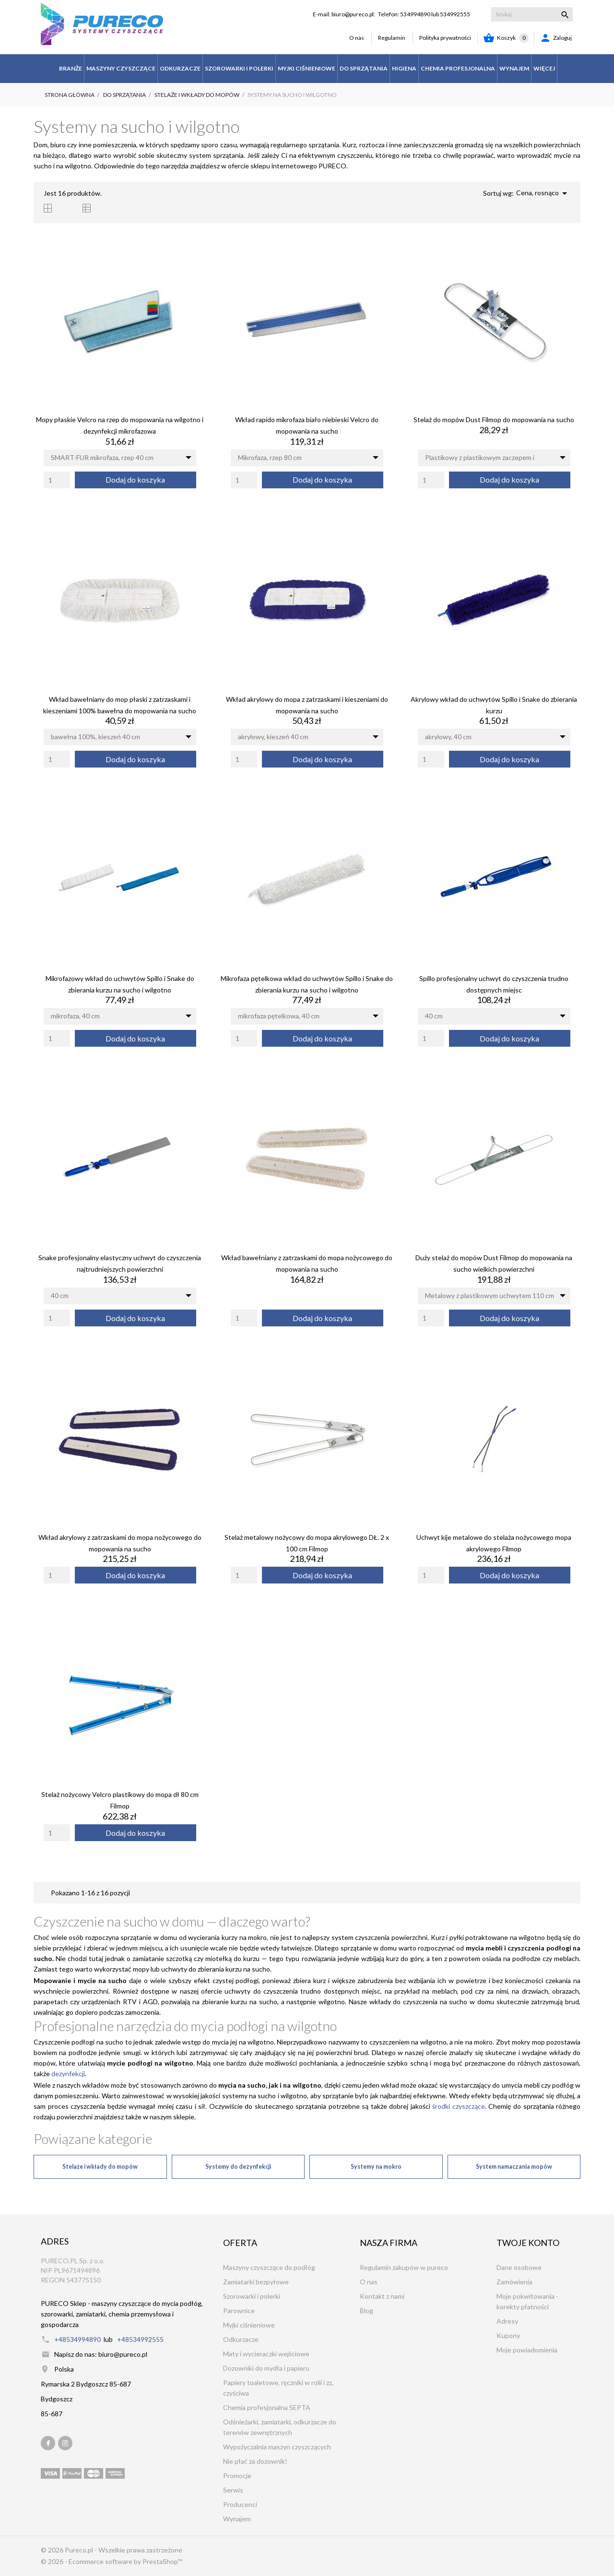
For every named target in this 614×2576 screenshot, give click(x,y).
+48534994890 (77, 2339)
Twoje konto (527, 2242)
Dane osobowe (519, 2267)
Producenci (240, 2504)
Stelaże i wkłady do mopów (100, 2166)
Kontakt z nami (382, 2296)
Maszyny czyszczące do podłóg (269, 2267)
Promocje (237, 2475)
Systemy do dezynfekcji (238, 2166)
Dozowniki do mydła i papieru (266, 2368)
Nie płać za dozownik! (255, 2461)
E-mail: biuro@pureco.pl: (344, 14)
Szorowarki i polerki (251, 2296)
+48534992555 (140, 2339)
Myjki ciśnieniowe (249, 2325)
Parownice (239, 2310)
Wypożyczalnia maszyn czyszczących (277, 2447)
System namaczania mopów (514, 2166)
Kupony (508, 2335)
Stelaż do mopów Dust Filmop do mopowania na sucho (493, 419)
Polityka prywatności (445, 37)
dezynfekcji (67, 2073)
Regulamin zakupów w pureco (404, 2267)
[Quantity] (57, 480)
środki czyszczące (458, 2106)
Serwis (233, 2490)
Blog (366, 2310)
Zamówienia (514, 2282)
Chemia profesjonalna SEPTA (266, 2407)
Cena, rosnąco (543, 193)
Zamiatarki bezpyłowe (256, 2282)
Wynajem (237, 2519)
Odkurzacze (241, 2339)
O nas (356, 37)
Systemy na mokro (376, 2166)
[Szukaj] (532, 14)
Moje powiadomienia (526, 2350)
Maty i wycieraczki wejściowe (266, 2354)
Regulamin (391, 37)
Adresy (507, 2321)
